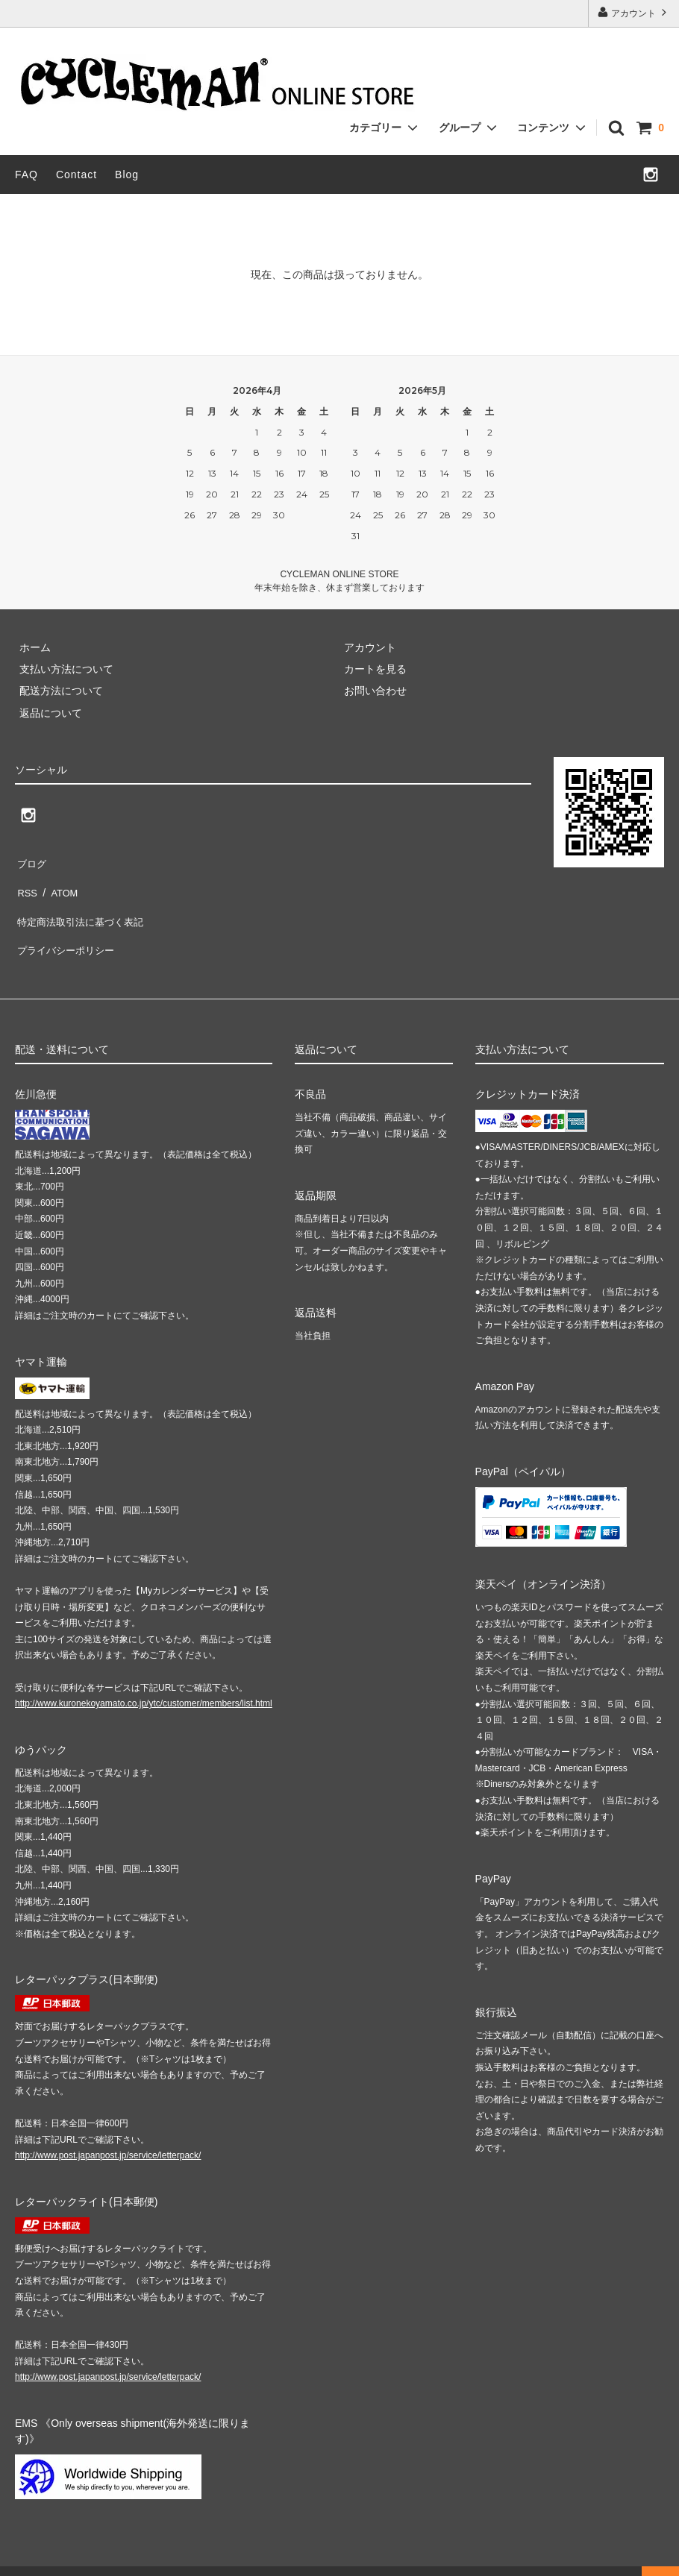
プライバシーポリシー (67, 926)
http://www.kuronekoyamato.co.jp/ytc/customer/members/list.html (143, 1676)
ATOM (59, 882)
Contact (76, 174)
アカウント (634, 12)
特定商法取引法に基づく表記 (83, 905)
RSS (26, 882)
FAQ (26, 174)
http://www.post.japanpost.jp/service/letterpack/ (108, 2128)
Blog (127, 174)
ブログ (30, 861)
